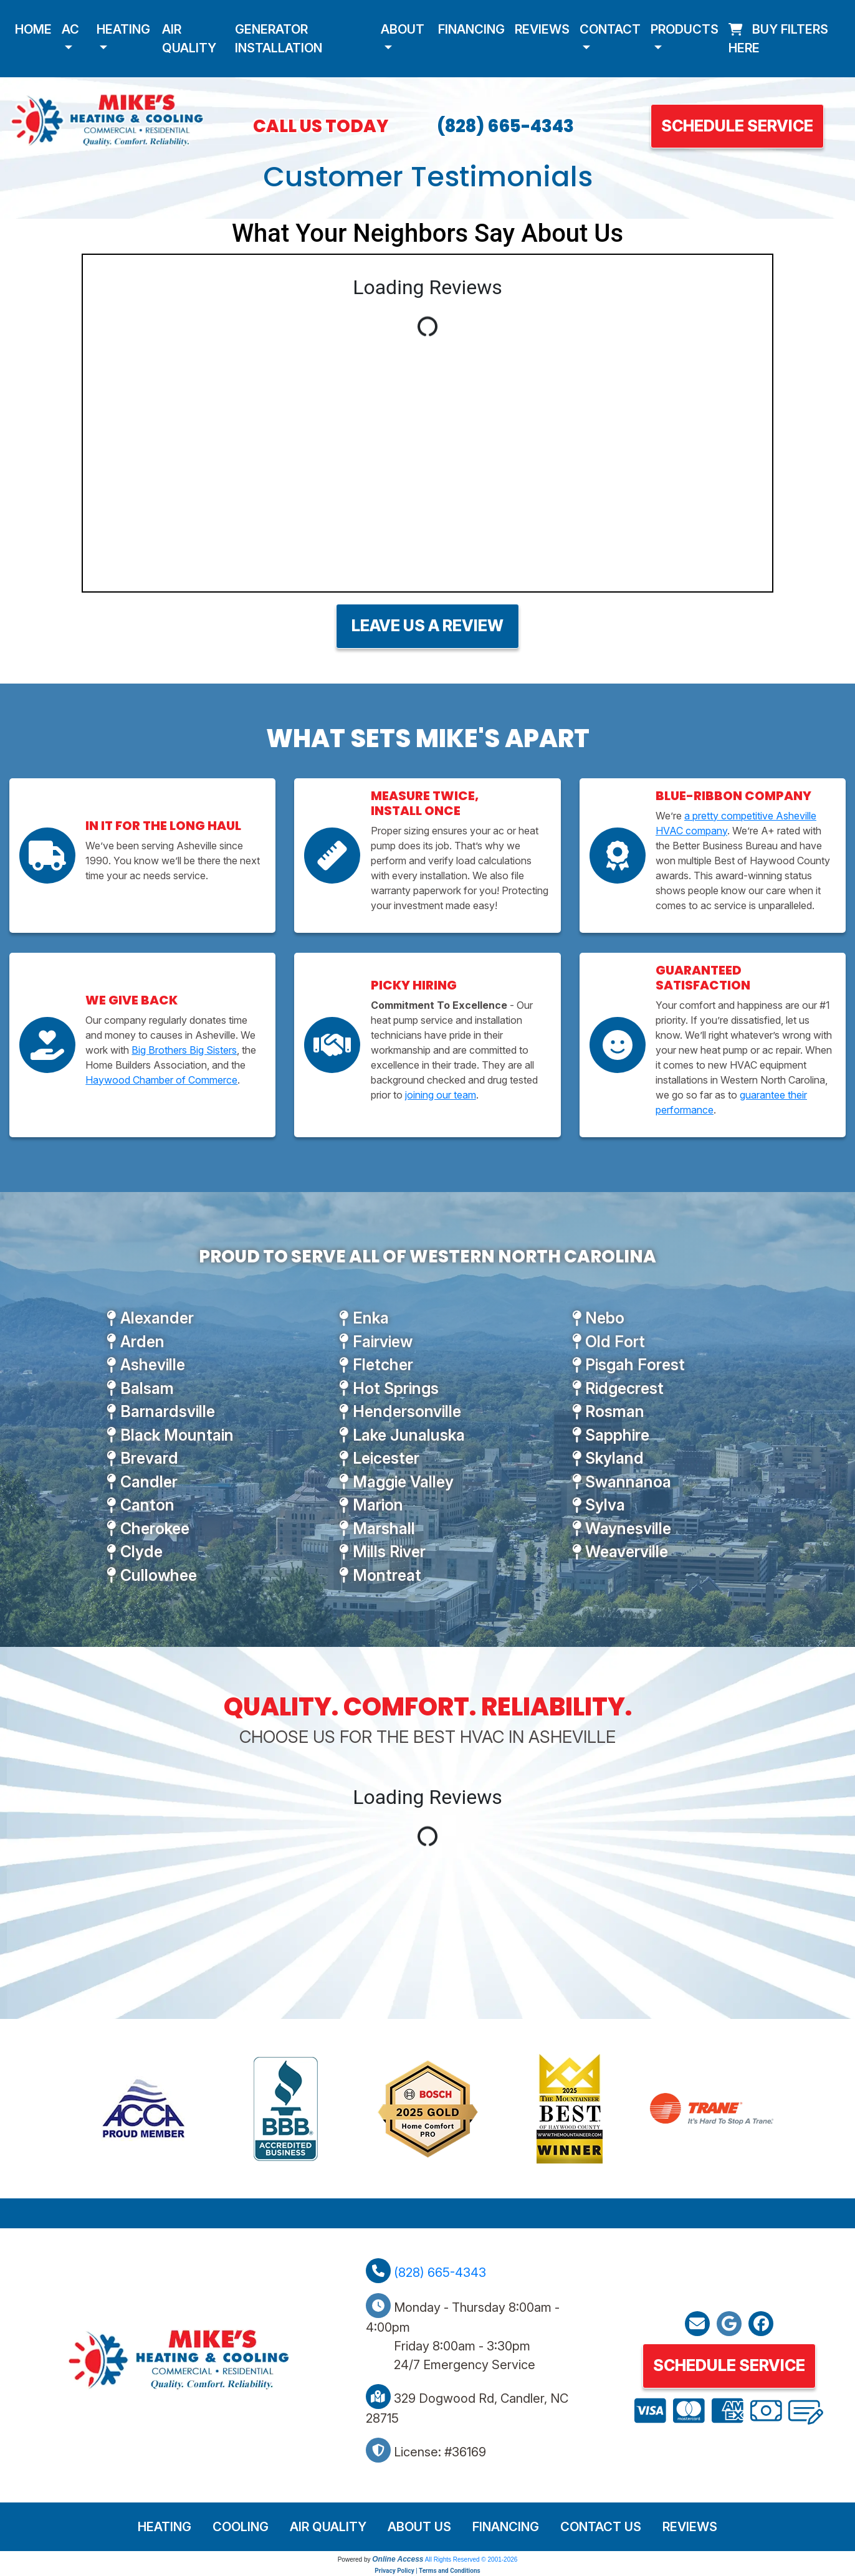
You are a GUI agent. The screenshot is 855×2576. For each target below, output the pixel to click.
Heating (164, 2526)
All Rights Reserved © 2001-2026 (471, 2559)
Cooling (241, 2526)
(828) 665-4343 (505, 126)
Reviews (542, 29)
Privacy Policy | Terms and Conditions (427, 2570)
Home (33, 29)
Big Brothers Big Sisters (184, 1050)
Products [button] (685, 29)
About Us (419, 2526)
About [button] (402, 29)
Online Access (397, 2559)
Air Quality (189, 38)
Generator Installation (278, 38)
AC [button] (70, 29)
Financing (471, 29)
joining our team (440, 1095)
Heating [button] (123, 29)
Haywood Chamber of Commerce (161, 1080)
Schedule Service (737, 126)
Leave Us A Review (427, 625)
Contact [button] (610, 29)
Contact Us (600, 2526)
